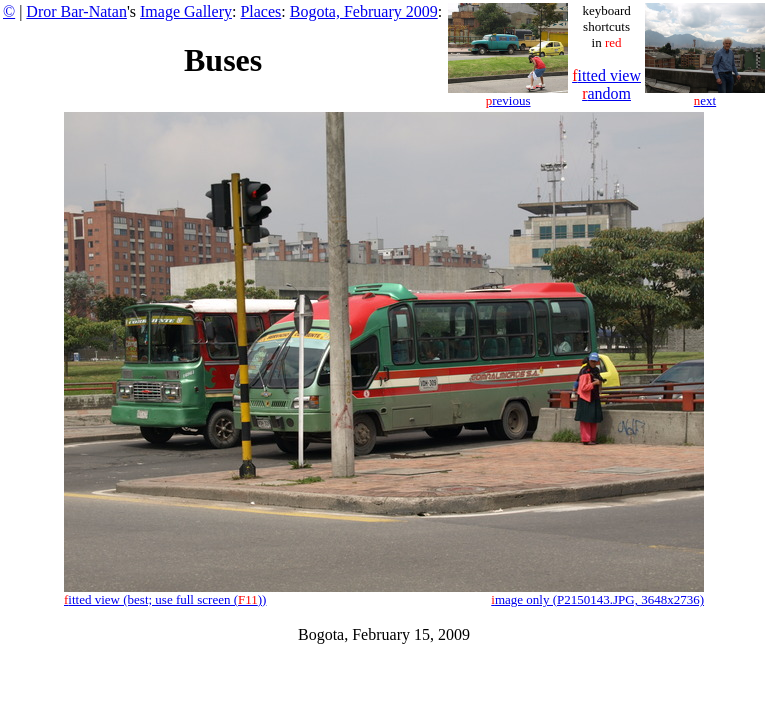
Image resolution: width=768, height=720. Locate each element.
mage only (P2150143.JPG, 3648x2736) (597, 599)
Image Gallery (186, 11)
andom (606, 93)
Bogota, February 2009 (364, 11)
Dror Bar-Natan (76, 11)
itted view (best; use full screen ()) (165, 599)
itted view (606, 75)
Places (260, 11)
